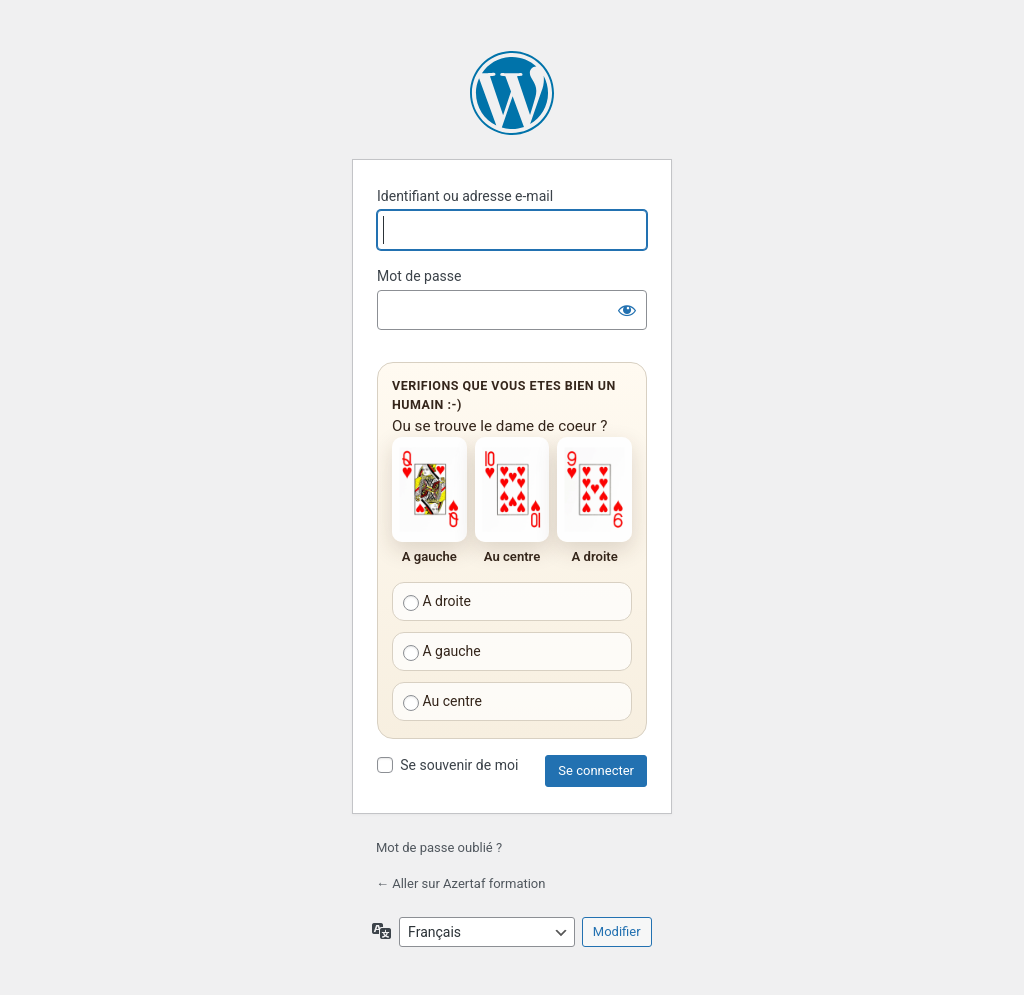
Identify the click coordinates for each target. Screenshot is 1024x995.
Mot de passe (419, 276)
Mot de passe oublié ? (439, 847)
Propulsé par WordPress (512, 93)
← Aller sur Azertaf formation (460, 883)
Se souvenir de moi (459, 765)
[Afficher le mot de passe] (627, 310)
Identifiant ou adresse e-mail (465, 196)
